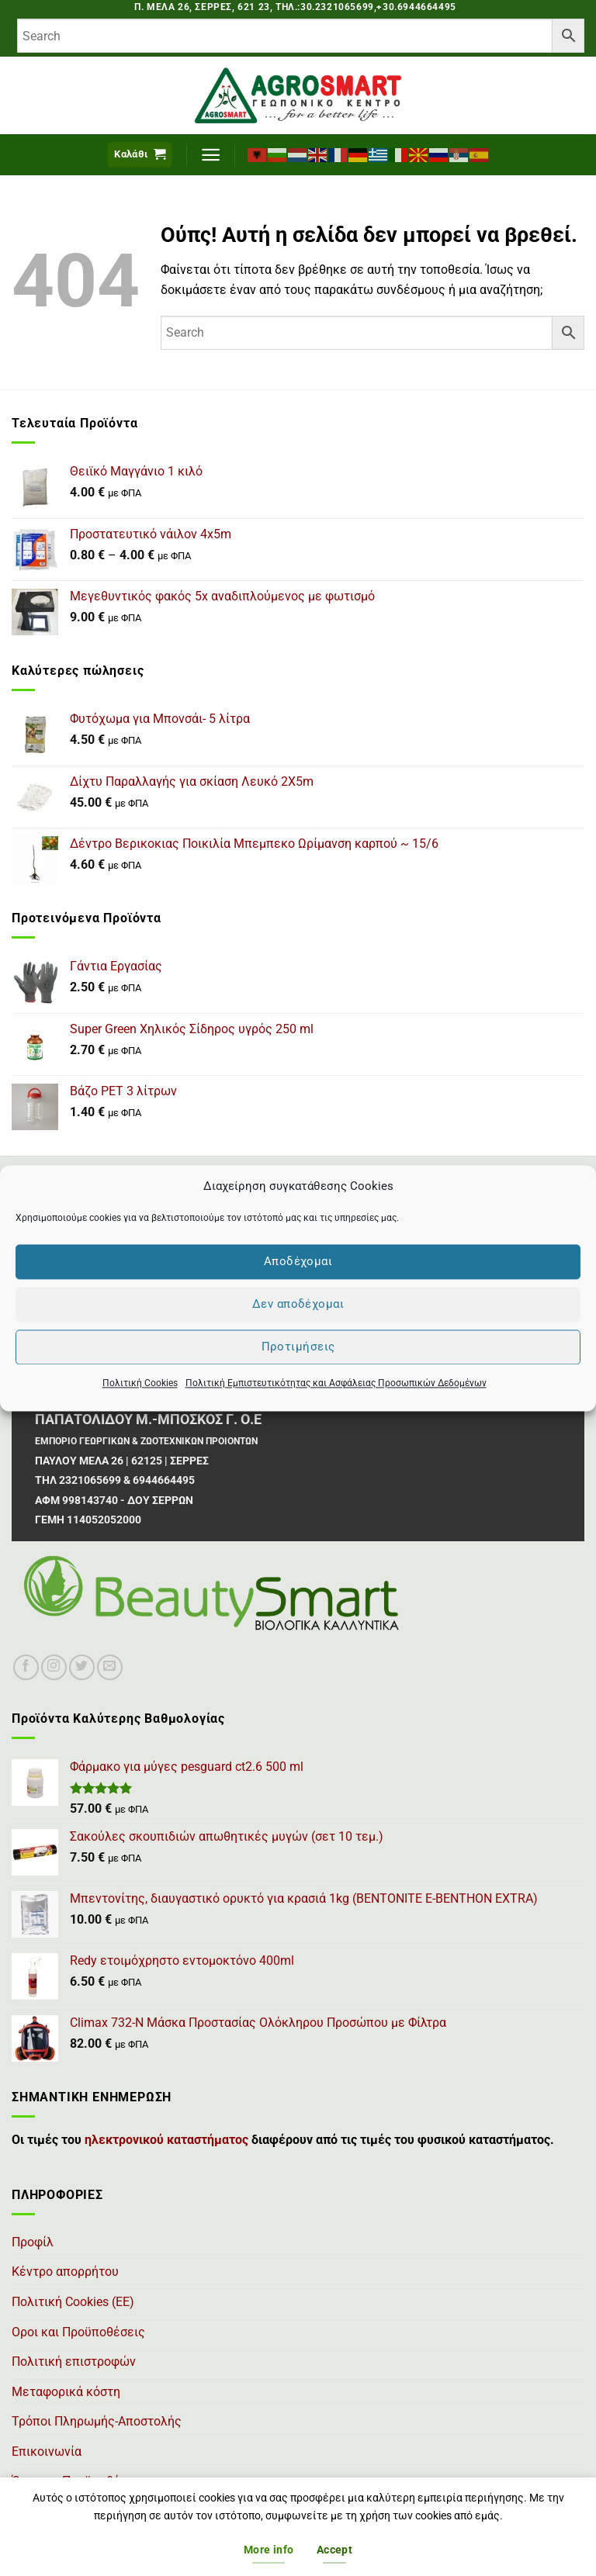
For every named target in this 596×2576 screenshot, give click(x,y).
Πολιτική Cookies (140, 1383)
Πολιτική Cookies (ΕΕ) (73, 2301)
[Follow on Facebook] (26, 1667)
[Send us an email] (110, 1667)
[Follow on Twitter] (82, 1667)
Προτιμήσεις (298, 1347)
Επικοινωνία (46, 2451)
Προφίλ (33, 2242)
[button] (139, 155)
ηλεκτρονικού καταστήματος (166, 2139)
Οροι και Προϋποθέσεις (78, 2332)
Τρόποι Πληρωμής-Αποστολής (97, 2421)
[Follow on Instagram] (54, 1667)
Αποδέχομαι (298, 1261)
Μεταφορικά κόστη (66, 2391)
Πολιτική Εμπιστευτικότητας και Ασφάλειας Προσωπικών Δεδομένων (336, 1383)
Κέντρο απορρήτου (65, 2271)
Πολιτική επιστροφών (74, 2361)
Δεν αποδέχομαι (298, 1304)
